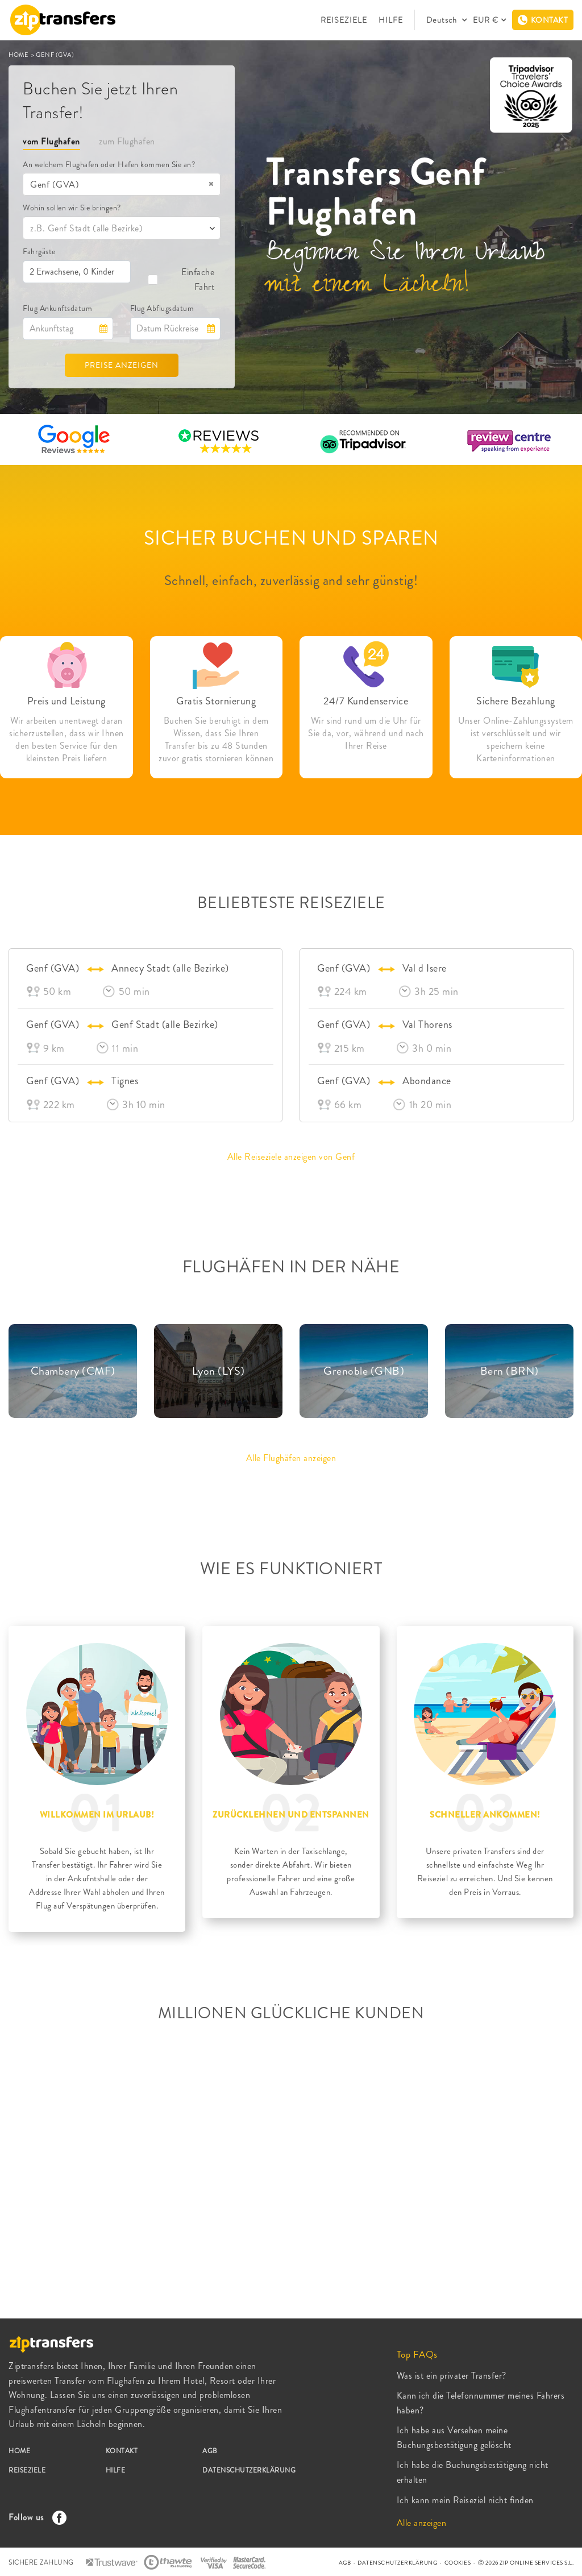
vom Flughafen (51, 141)
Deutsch (442, 20)
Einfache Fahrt (181, 279)
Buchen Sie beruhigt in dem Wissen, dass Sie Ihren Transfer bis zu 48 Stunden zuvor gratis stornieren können (216, 740)
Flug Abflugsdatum (162, 308)
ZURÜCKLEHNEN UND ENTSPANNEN (291, 1814)
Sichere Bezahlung (515, 701)
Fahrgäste (39, 251)
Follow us (35, 2517)
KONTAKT (122, 2451)
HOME (19, 54)
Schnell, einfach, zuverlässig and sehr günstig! (291, 580)
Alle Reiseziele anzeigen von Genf (291, 1156)
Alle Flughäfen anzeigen (291, 1458)
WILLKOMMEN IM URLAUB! (97, 1814)
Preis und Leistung (66, 701)
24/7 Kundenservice (365, 701)
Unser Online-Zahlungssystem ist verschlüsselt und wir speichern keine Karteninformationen (515, 740)
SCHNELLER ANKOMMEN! (485, 1814)
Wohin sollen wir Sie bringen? (72, 207)
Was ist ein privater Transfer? (451, 2375)
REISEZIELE (344, 20)
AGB (210, 2451)
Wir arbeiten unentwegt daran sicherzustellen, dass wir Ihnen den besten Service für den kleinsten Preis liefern (66, 740)
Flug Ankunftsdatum (57, 308)
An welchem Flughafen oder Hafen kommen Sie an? (109, 164)
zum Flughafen (127, 141)
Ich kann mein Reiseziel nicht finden (465, 2500)
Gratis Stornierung (216, 701)
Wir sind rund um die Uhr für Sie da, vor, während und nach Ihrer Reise (366, 733)
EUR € (485, 20)
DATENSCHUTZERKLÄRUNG (249, 2470)
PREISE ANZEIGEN (122, 365)
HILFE (391, 20)
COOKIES (457, 2562)
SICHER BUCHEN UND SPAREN (291, 538)
